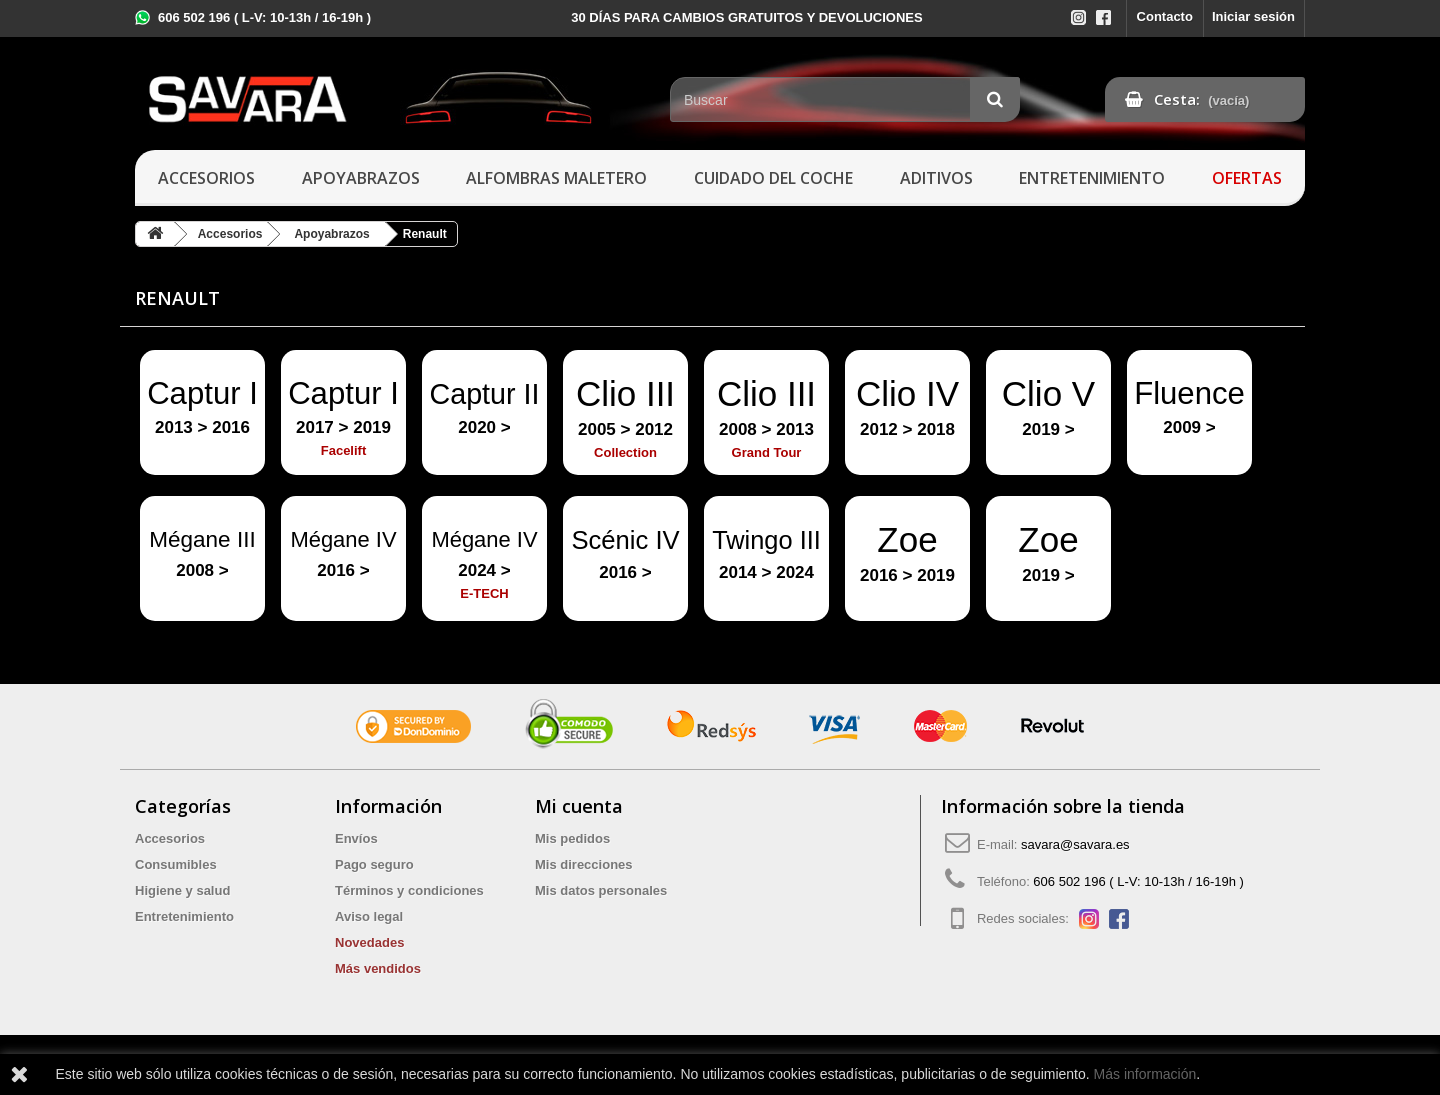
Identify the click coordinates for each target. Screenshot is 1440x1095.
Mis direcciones (584, 864)
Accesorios (206, 178)
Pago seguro (374, 864)
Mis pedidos (572, 838)
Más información (1145, 1074)
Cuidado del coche (773, 178)
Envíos (356, 838)
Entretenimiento (1092, 178)
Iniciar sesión (1253, 16)
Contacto (1165, 16)
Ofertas (1247, 178)
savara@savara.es (1075, 844)
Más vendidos (378, 968)
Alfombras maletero (556, 178)
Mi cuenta (579, 806)
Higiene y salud (182, 890)
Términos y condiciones (409, 890)
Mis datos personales (601, 890)
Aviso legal (369, 916)
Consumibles (176, 864)
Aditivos (936, 178)
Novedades (369, 942)
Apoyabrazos (361, 178)
